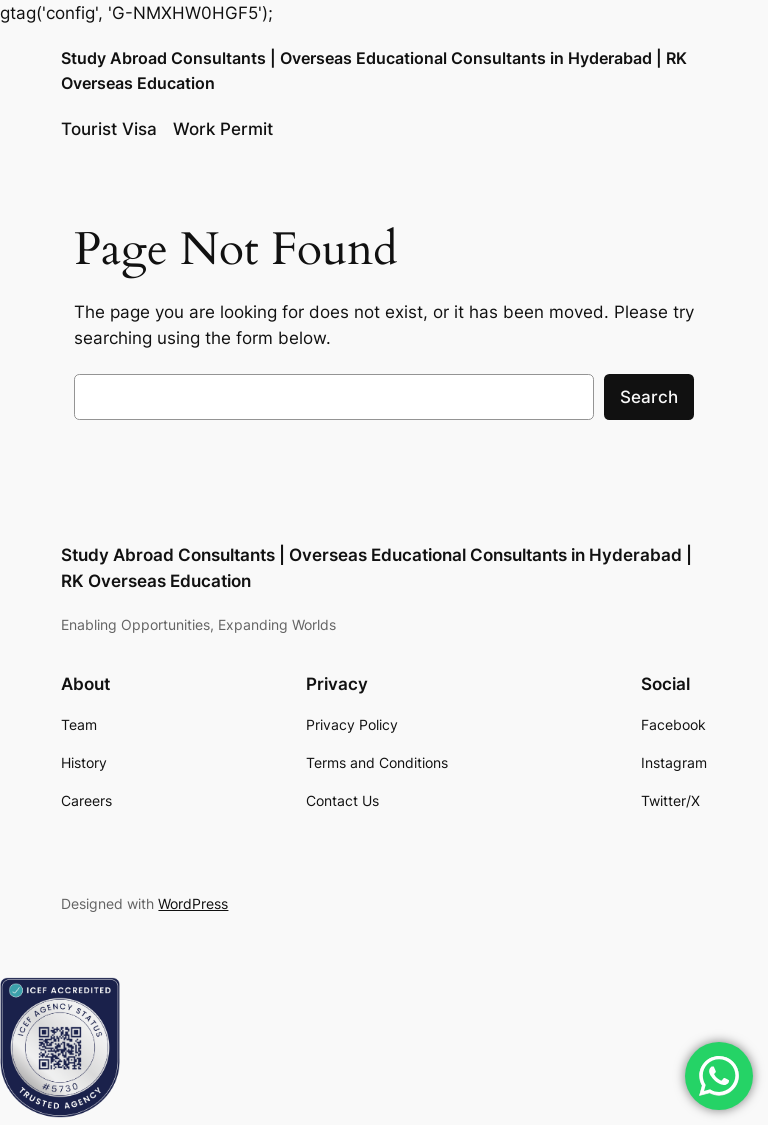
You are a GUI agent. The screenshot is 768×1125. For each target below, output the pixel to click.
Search (649, 397)
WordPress (193, 903)
